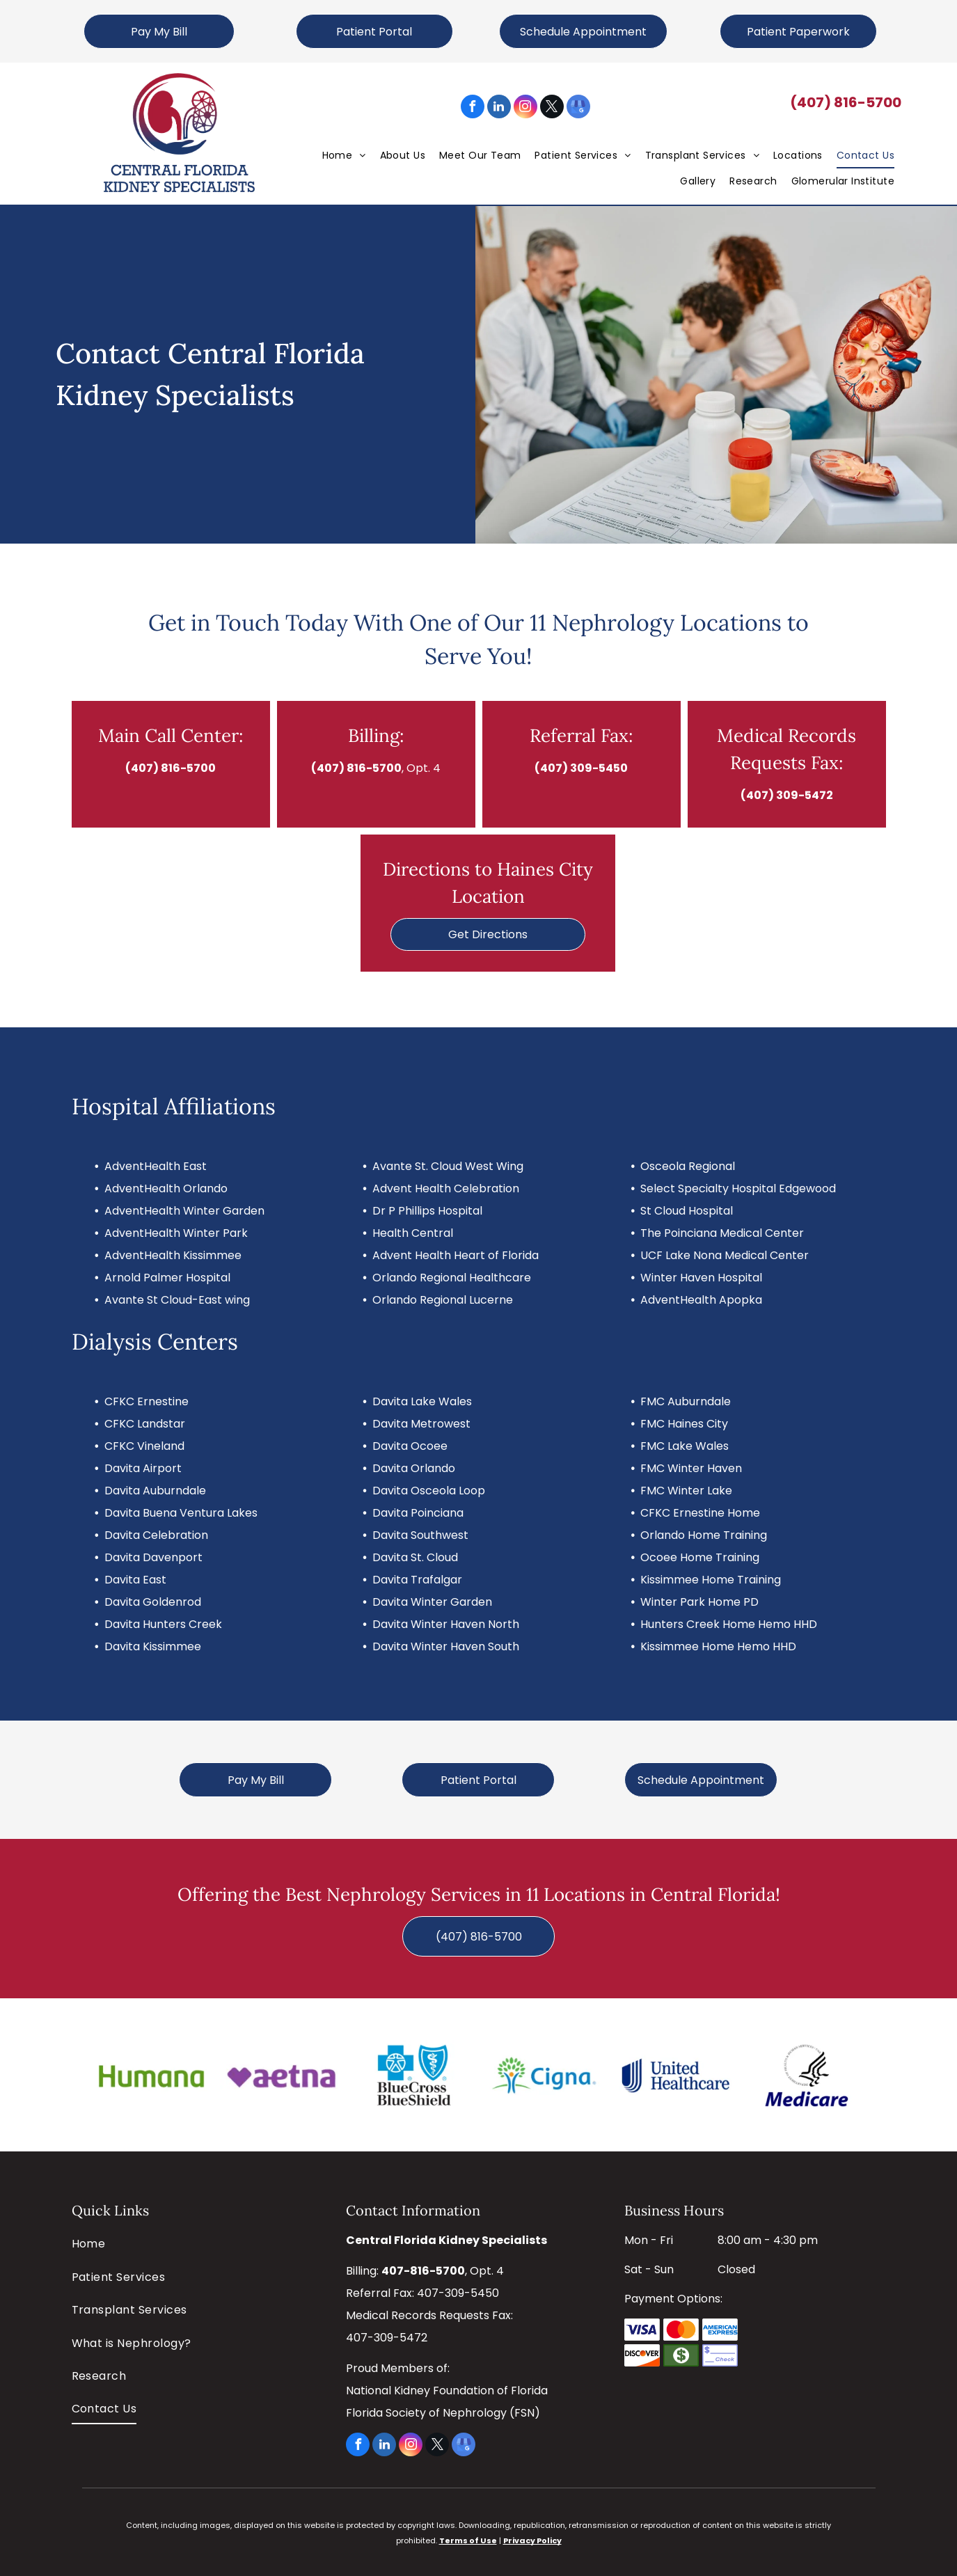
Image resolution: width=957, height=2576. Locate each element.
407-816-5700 (423, 2271)
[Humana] (151, 2075)
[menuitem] (344, 155)
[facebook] (472, 108)
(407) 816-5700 (845, 102)
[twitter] (552, 108)
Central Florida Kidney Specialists (446, 2240)
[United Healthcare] (675, 2075)
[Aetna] (282, 2075)
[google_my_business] (578, 108)
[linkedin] (499, 108)
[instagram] (525, 108)
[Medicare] (806, 2075)
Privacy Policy (532, 2540)
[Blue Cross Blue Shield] (413, 2075)
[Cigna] (544, 2075)
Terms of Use (468, 2540)
